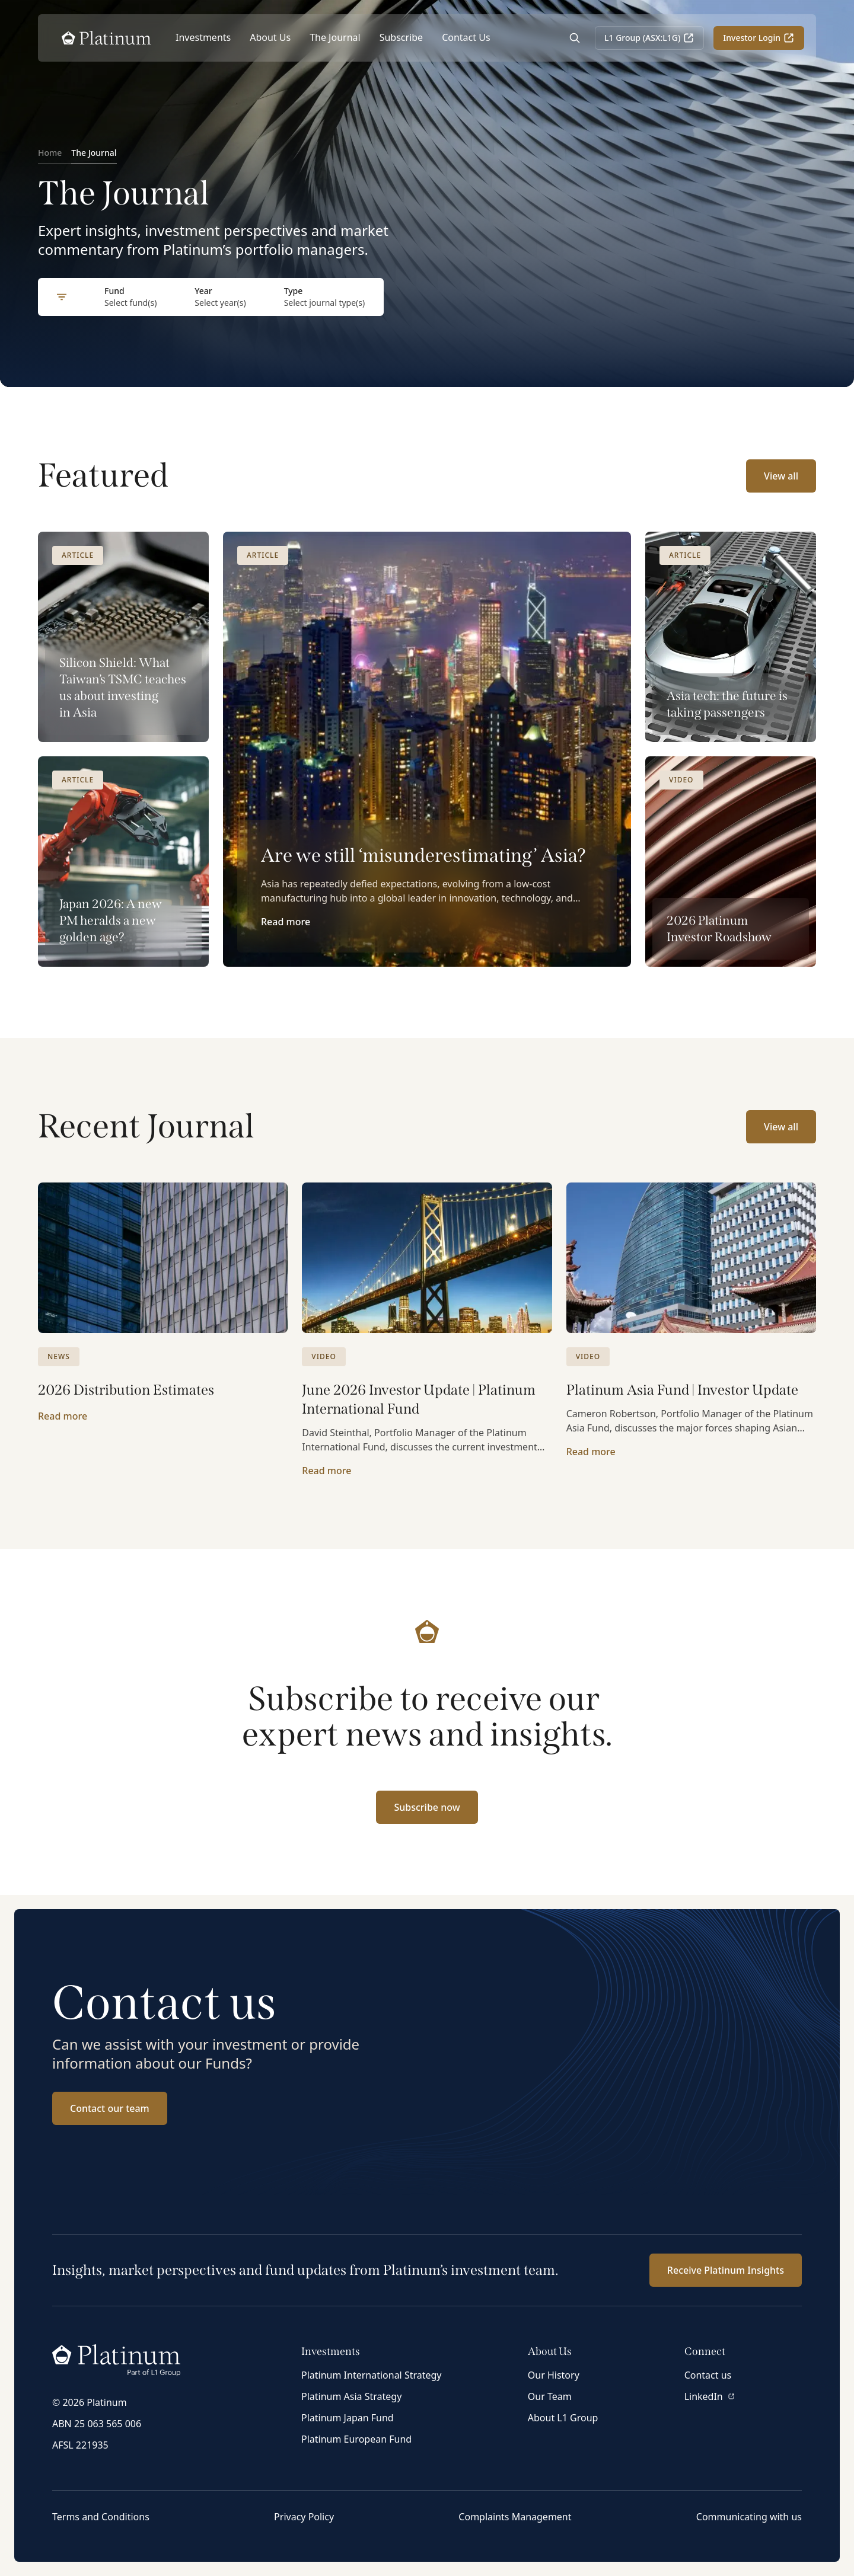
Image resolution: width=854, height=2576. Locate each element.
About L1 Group (563, 2417)
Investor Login (759, 38)
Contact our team (109, 2108)
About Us (270, 37)
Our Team (550, 2396)
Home (50, 152)
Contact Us (466, 37)
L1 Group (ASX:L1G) (649, 38)
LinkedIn (709, 2396)
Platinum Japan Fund (347, 2417)
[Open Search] (575, 38)
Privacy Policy (304, 2516)
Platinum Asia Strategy (351, 2396)
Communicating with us (749, 2516)
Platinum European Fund (356, 2439)
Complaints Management (514, 2516)
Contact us (708, 2375)
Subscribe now (427, 1807)
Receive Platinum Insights (725, 2270)
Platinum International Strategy (371, 2375)
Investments (203, 37)
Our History (553, 2375)
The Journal (335, 37)
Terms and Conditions (100, 2516)
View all (781, 475)
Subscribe (401, 37)
